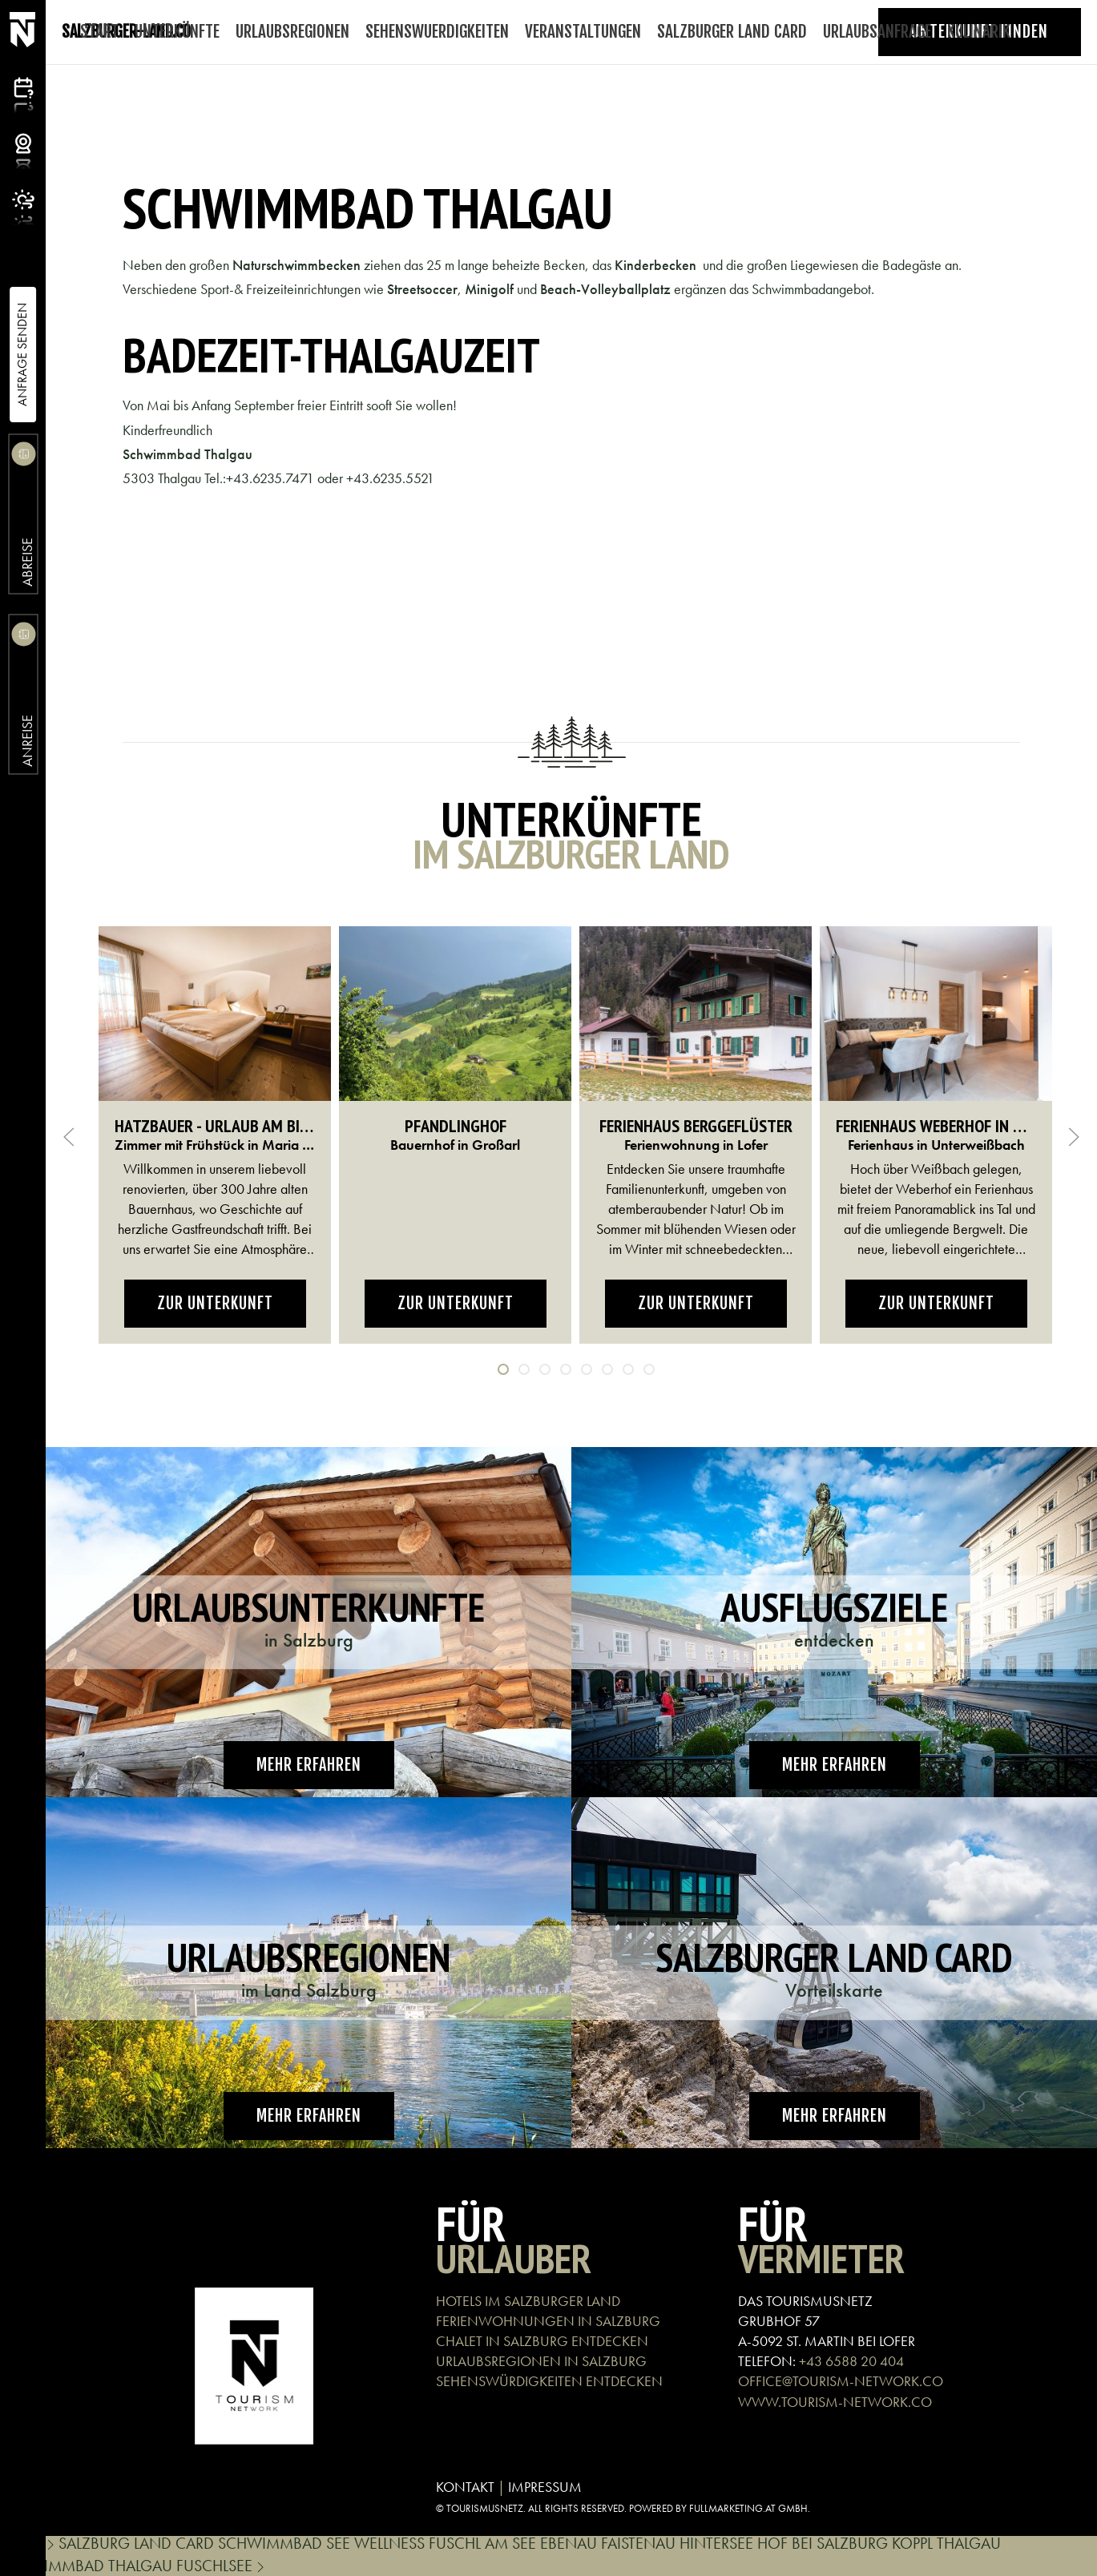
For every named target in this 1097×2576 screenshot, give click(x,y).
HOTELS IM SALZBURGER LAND (528, 2301)
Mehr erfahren (308, 1765)
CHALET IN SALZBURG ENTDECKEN (542, 2341)
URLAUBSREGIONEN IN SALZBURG (541, 2361)
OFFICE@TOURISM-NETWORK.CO (840, 2381)
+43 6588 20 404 (851, 2361)
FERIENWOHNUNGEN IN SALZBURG (548, 2321)
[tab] (503, 1369)
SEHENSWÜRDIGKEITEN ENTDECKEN (549, 2381)
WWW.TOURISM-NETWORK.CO (835, 2402)
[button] (69, 1137)
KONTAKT (465, 2486)
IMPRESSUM (545, 2486)
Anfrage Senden (22, 354)
